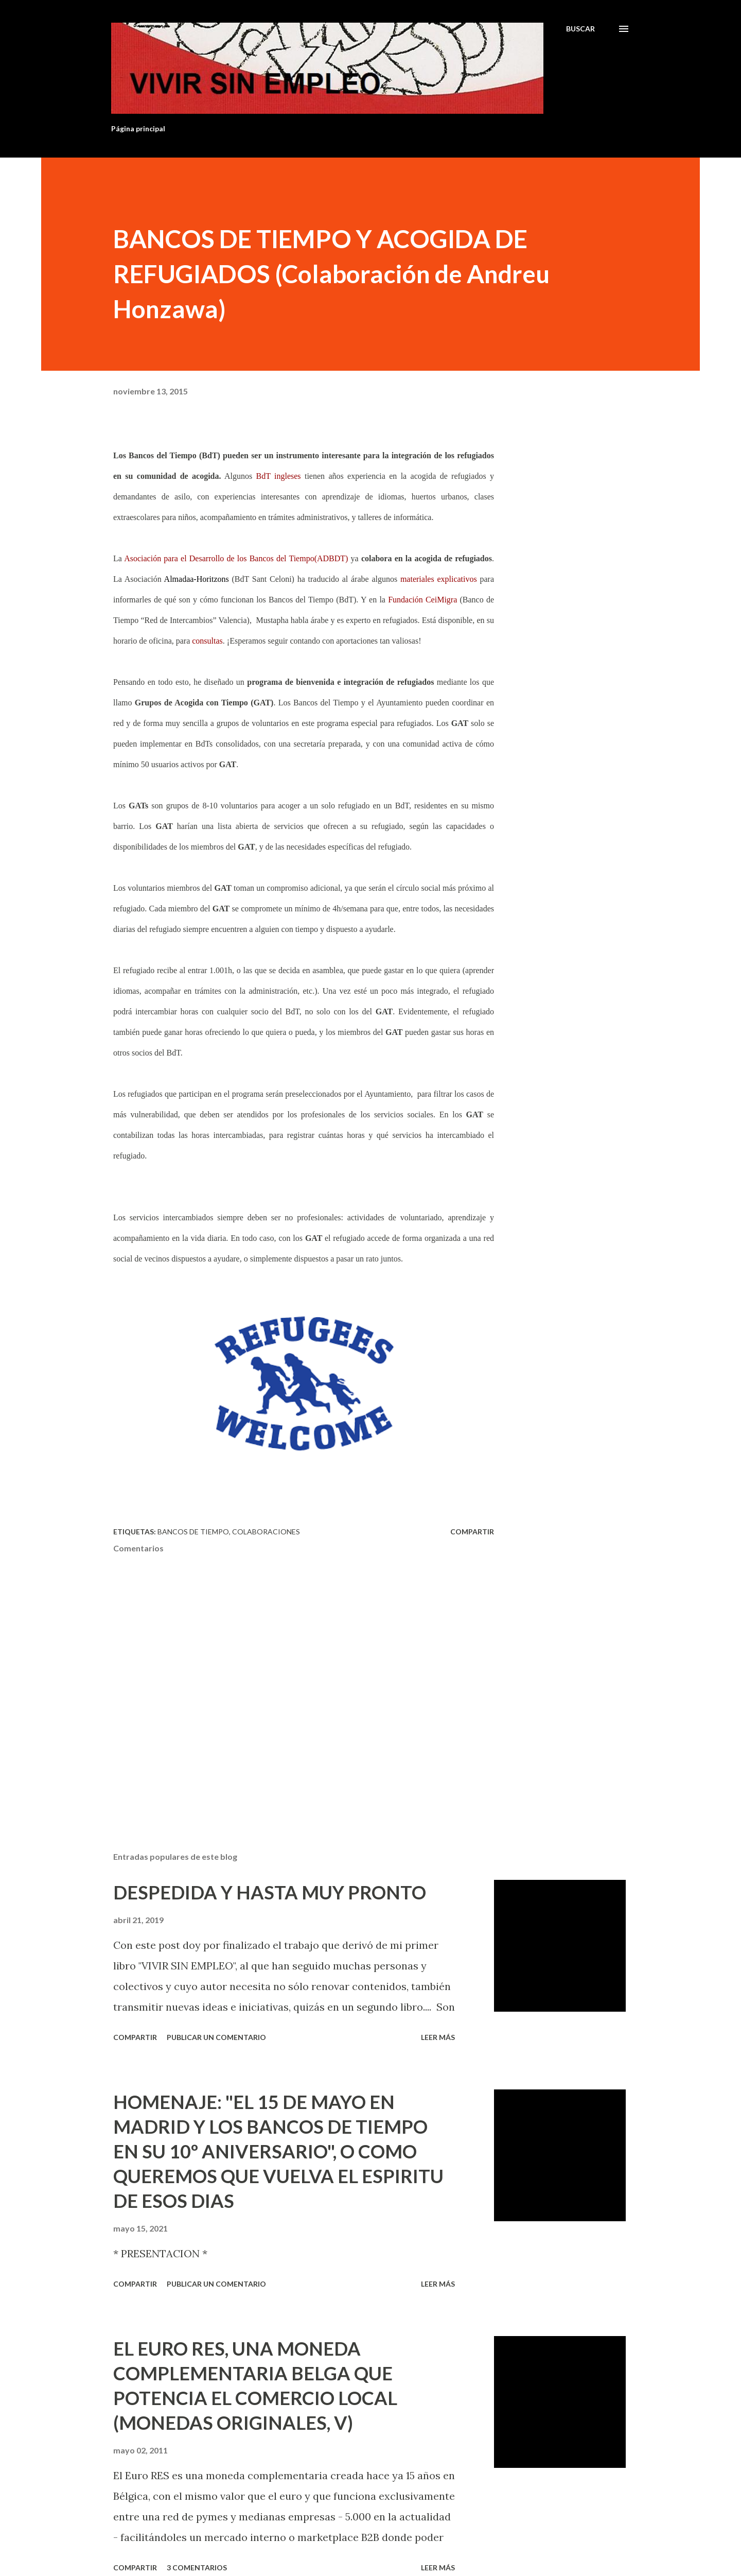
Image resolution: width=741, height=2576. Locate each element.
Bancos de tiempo (193, 1531)
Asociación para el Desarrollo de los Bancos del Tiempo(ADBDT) (236, 558)
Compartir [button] (472, 1531)
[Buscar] (580, 29)
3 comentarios (197, 2567)
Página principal (138, 128)
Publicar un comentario (216, 2037)
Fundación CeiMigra (422, 599)
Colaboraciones (266, 1531)
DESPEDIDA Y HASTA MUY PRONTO (269, 1892)
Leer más (438, 2037)
